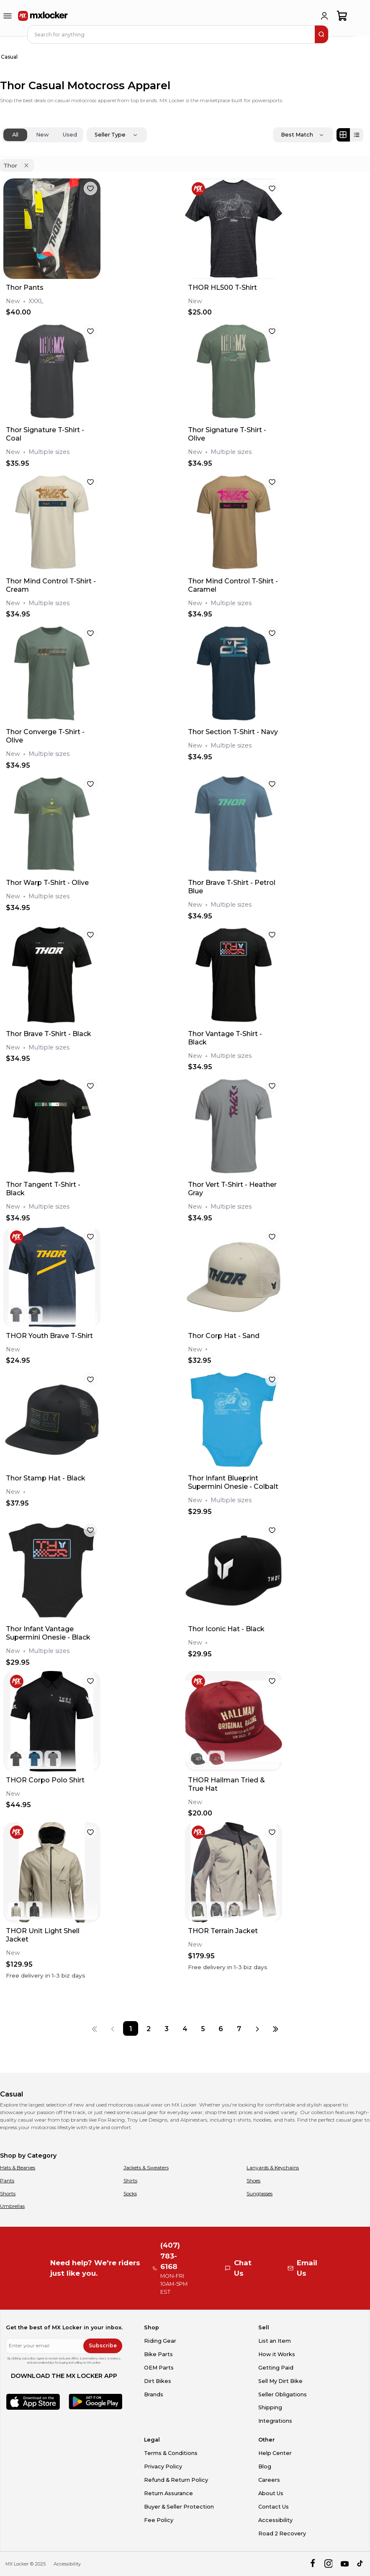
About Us (270, 2493)
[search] (321, 34)
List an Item (274, 2341)
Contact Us (273, 2507)
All (15, 135)
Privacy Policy (163, 2466)
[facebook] (312, 2564)
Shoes (253, 2180)
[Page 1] (130, 2028)
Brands (153, 2394)
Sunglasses (259, 2193)
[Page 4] (184, 2028)
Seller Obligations (282, 2394)
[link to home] (43, 16)
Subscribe (103, 2345)
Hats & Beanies (17, 2167)
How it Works (276, 2354)
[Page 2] (148, 2028)
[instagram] (328, 2564)
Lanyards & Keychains (273, 2167)
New (42, 135)
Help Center (275, 2453)
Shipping (270, 2407)
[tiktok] (361, 2564)
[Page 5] (202, 2028)
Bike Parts (158, 2354)
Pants (7, 2180)
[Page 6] (220, 2028)
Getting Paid (275, 2368)
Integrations (275, 2421)
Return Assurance (168, 2493)
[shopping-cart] (342, 16)
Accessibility (275, 2520)
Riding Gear (160, 2341)
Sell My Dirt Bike (280, 2381)
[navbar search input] (171, 34)
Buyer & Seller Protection (179, 2507)
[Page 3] (166, 2028)
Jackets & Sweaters (146, 2167)
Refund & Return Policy (176, 2480)
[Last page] (275, 2028)
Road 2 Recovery (282, 2533)
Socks (130, 2193)
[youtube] (345, 2564)
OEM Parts (159, 2368)
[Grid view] (343, 135)
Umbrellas (12, 2206)
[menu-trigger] (8, 16)
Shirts (130, 2180)
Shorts (7, 2193)
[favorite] (90, 188)
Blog (264, 2466)
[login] (324, 16)
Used (70, 135)
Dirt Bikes (157, 2381)
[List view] (356, 135)
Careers (269, 2480)
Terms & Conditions (171, 2453)
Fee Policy (158, 2520)
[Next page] (257, 2028)
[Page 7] (239, 2028)
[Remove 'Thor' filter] (26, 165)
